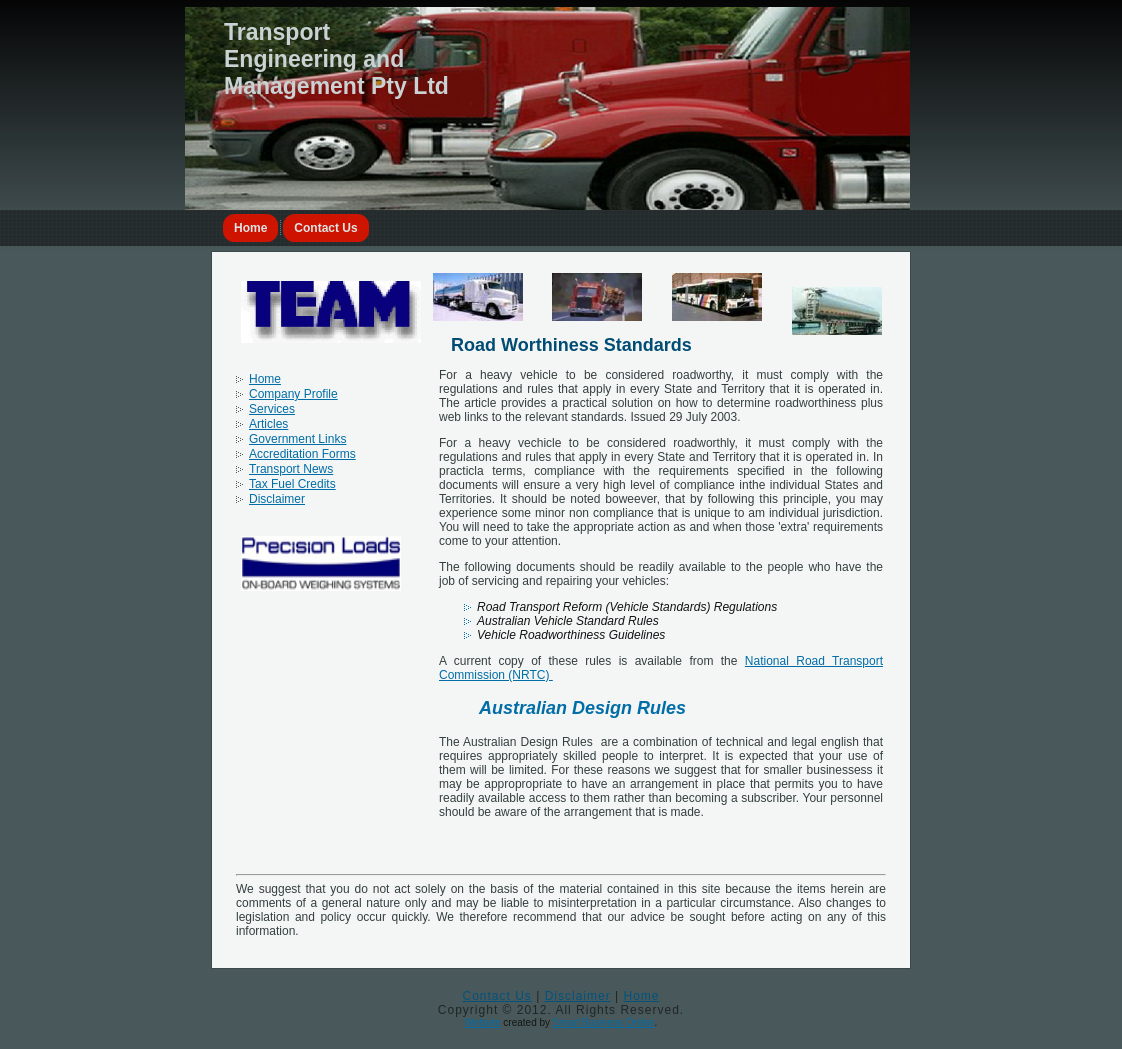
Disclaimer (277, 499)
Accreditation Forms (302, 454)
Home (250, 228)
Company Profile (293, 394)
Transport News (291, 469)
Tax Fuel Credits (292, 484)
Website (483, 1022)
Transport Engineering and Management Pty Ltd (336, 59)
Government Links (297, 439)
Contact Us (325, 228)
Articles (268, 424)
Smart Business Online (604, 1022)
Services (272, 409)
